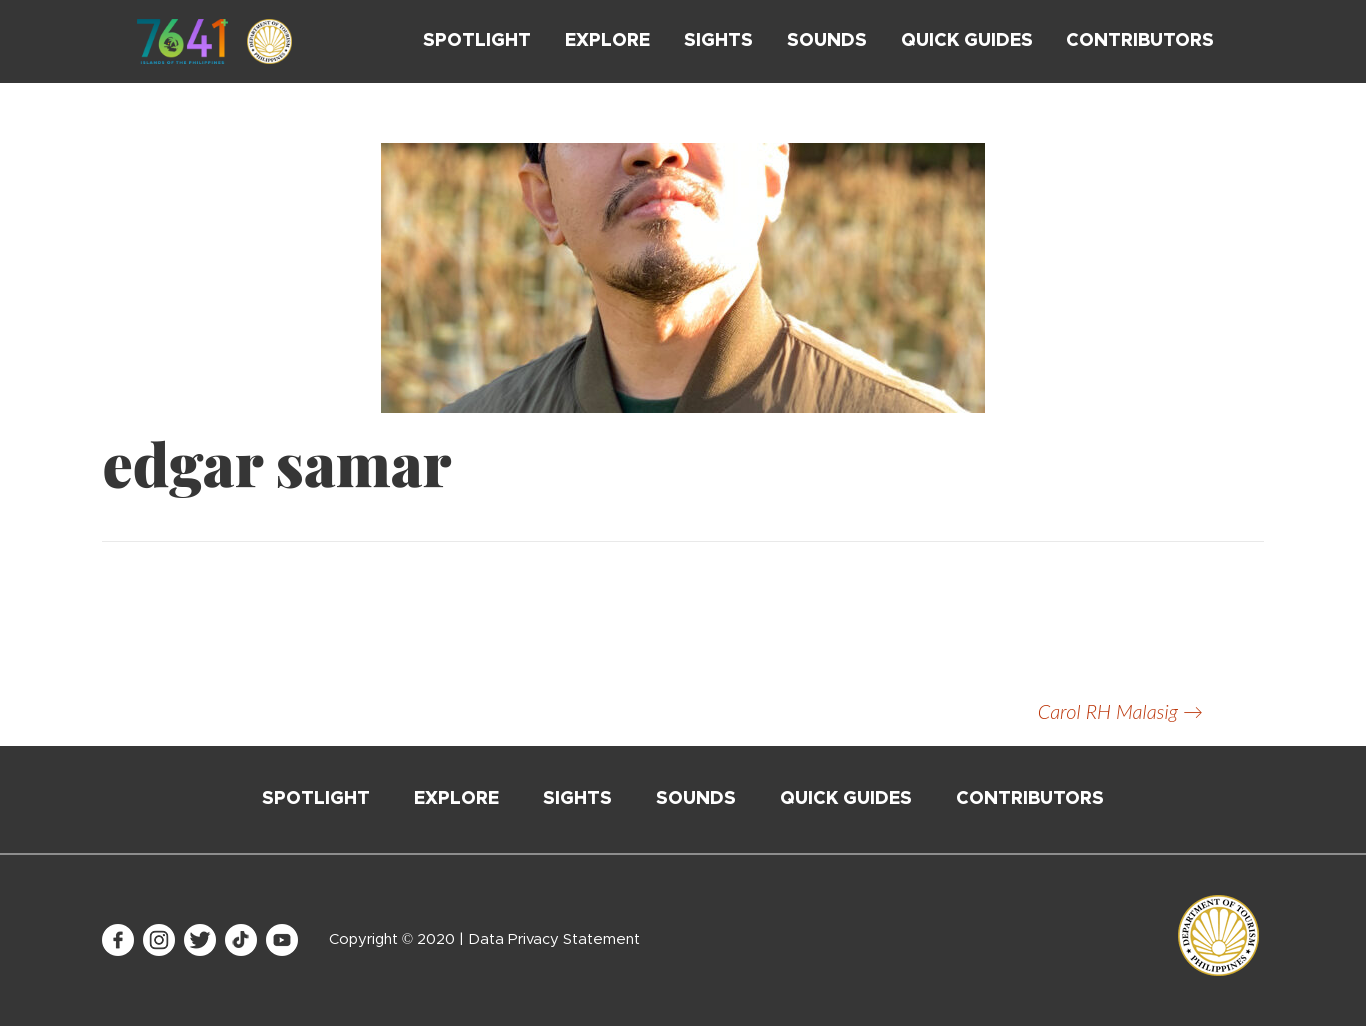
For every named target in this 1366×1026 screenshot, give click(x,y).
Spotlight (477, 41)
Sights (718, 41)
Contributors (1140, 41)
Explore (607, 41)
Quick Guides (967, 41)
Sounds (827, 41)
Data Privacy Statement (554, 939)
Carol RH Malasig (1120, 711)
